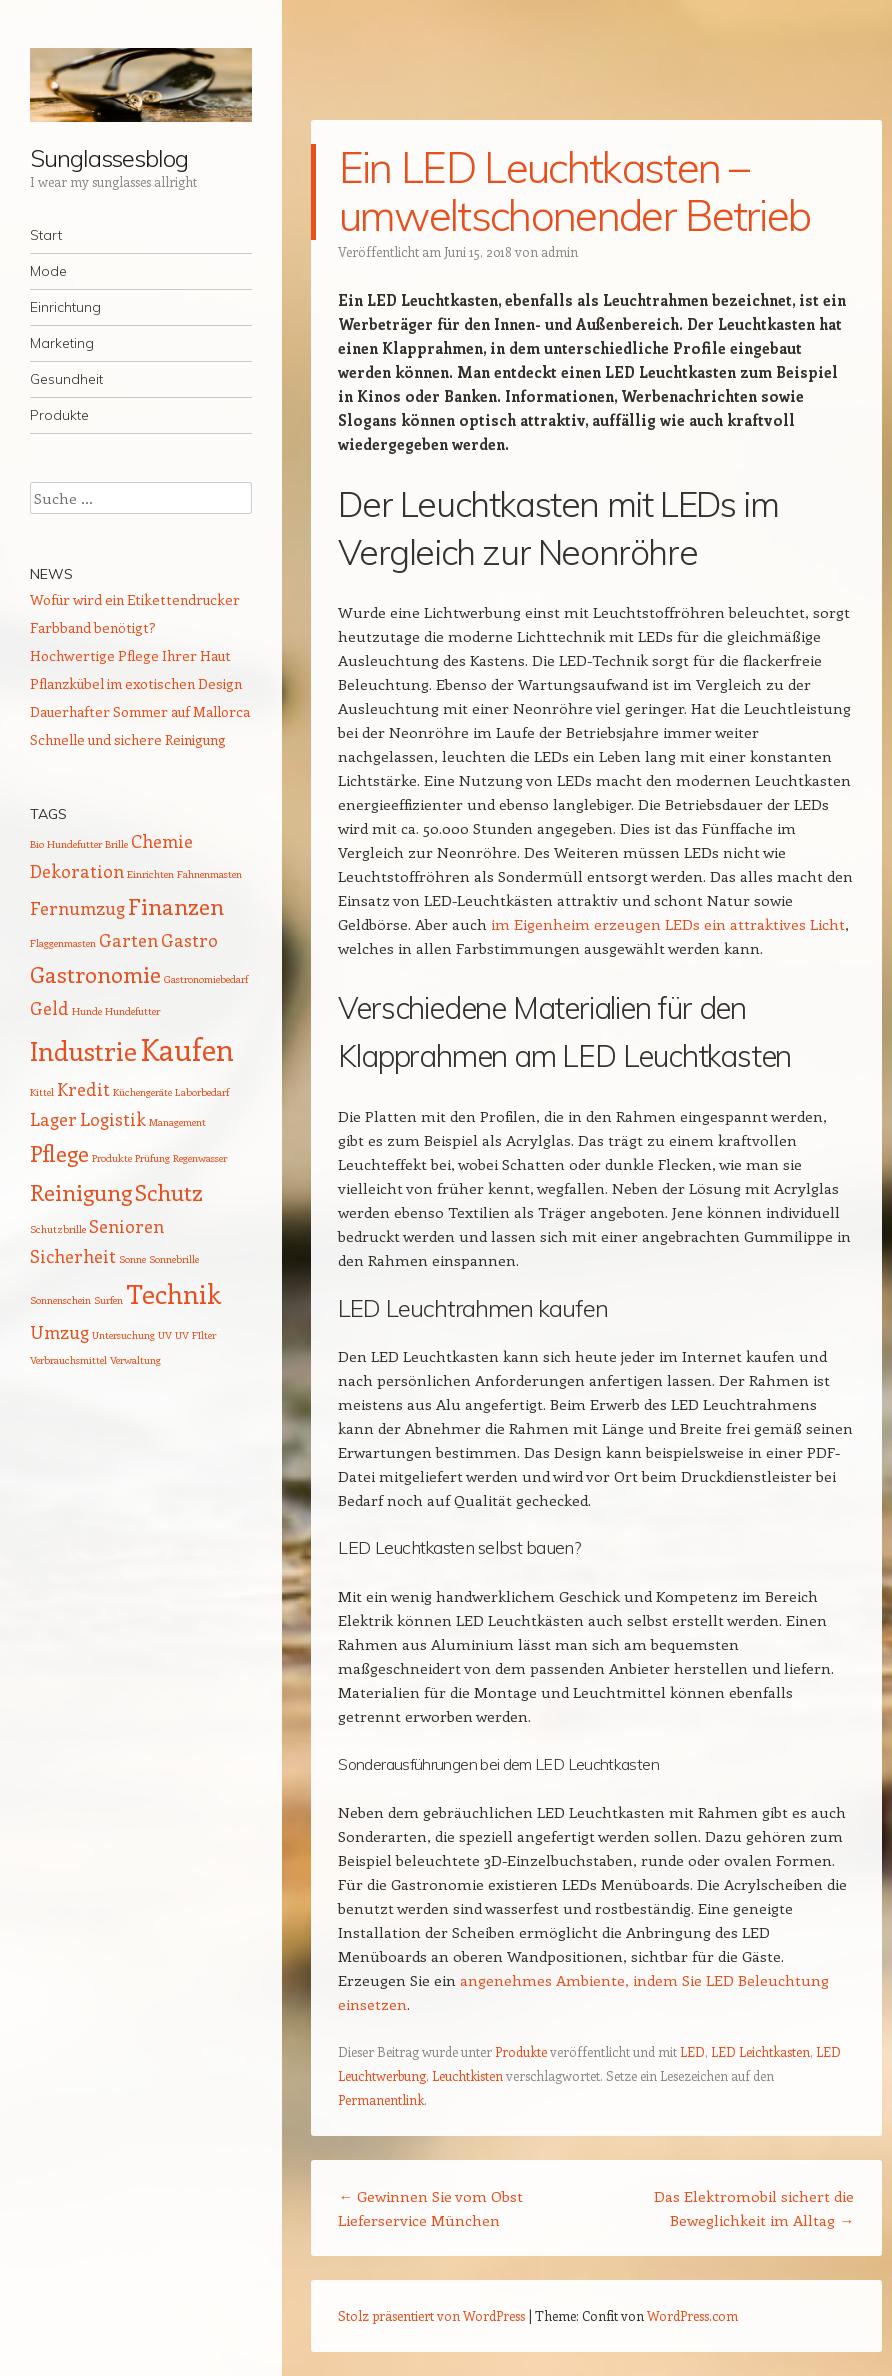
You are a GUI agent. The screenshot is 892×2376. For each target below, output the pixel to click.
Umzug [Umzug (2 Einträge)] (59, 1332)
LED (692, 2051)
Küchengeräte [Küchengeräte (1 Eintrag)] (142, 1092)
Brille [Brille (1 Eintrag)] (116, 844)
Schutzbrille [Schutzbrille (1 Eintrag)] (58, 1229)
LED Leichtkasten (760, 2051)
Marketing (62, 343)
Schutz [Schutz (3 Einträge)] (169, 1192)
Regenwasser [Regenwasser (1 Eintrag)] (200, 1158)
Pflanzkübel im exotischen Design (136, 683)
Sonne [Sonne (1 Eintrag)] (132, 1259)
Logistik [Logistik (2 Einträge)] (113, 1119)
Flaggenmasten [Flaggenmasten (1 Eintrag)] (63, 943)
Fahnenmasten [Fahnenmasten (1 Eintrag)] (209, 874)
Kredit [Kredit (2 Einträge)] (83, 1089)
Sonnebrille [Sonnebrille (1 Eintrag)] (174, 1259)
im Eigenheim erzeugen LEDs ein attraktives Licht (668, 924)
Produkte (59, 415)
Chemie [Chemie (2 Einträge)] (162, 841)
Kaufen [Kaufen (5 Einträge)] (187, 1049)
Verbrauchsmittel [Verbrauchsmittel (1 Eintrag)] (68, 1360)
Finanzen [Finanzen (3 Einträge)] (176, 906)
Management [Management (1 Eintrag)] (177, 1122)
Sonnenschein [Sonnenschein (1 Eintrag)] (60, 1300)
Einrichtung (65, 307)
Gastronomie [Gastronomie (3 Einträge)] (95, 974)
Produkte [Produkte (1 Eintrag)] (112, 1158)
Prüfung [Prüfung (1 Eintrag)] (152, 1158)
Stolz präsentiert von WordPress (431, 2315)
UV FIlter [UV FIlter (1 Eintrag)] (195, 1335)
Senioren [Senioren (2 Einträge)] (126, 1226)
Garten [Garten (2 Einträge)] (128, 940)
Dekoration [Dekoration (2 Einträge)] (77, 871)
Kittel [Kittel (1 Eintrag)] (42, 1092)
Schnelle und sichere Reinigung (128, 739)
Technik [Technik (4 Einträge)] (173, 1293)
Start (46, 235)
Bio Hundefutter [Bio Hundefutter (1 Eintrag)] (66, 844)
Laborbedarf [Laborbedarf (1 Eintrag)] (202, 1092)
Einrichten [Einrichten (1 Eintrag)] (150, 874)
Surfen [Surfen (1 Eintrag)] (108, 1300)
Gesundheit (66, 379)
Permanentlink (381, 2099)
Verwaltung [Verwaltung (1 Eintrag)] (135, 1360)
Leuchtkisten (467, 2075)
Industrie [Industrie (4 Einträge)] (83, 1050)
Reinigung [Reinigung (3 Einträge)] (81, 1192)
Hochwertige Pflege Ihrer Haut (130, 655)
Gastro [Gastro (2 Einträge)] (189, 940)
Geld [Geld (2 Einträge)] (49, 1008)
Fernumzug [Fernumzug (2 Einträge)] (77, 908)
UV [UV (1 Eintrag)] (165, 1335)
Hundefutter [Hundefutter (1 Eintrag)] (132, 1011)
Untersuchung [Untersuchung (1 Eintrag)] (123, 1335)
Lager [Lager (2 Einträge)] (53, 1119)
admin (559, 251)
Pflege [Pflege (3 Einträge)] (59, 1153)
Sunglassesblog (109, 158)
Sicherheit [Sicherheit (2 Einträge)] (73, 1256)
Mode (48, 271)
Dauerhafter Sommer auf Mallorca (140, 711)
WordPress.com (692, 2315)
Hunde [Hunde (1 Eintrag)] (87, 1011)
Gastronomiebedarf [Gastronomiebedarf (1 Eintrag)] (206, 979)
